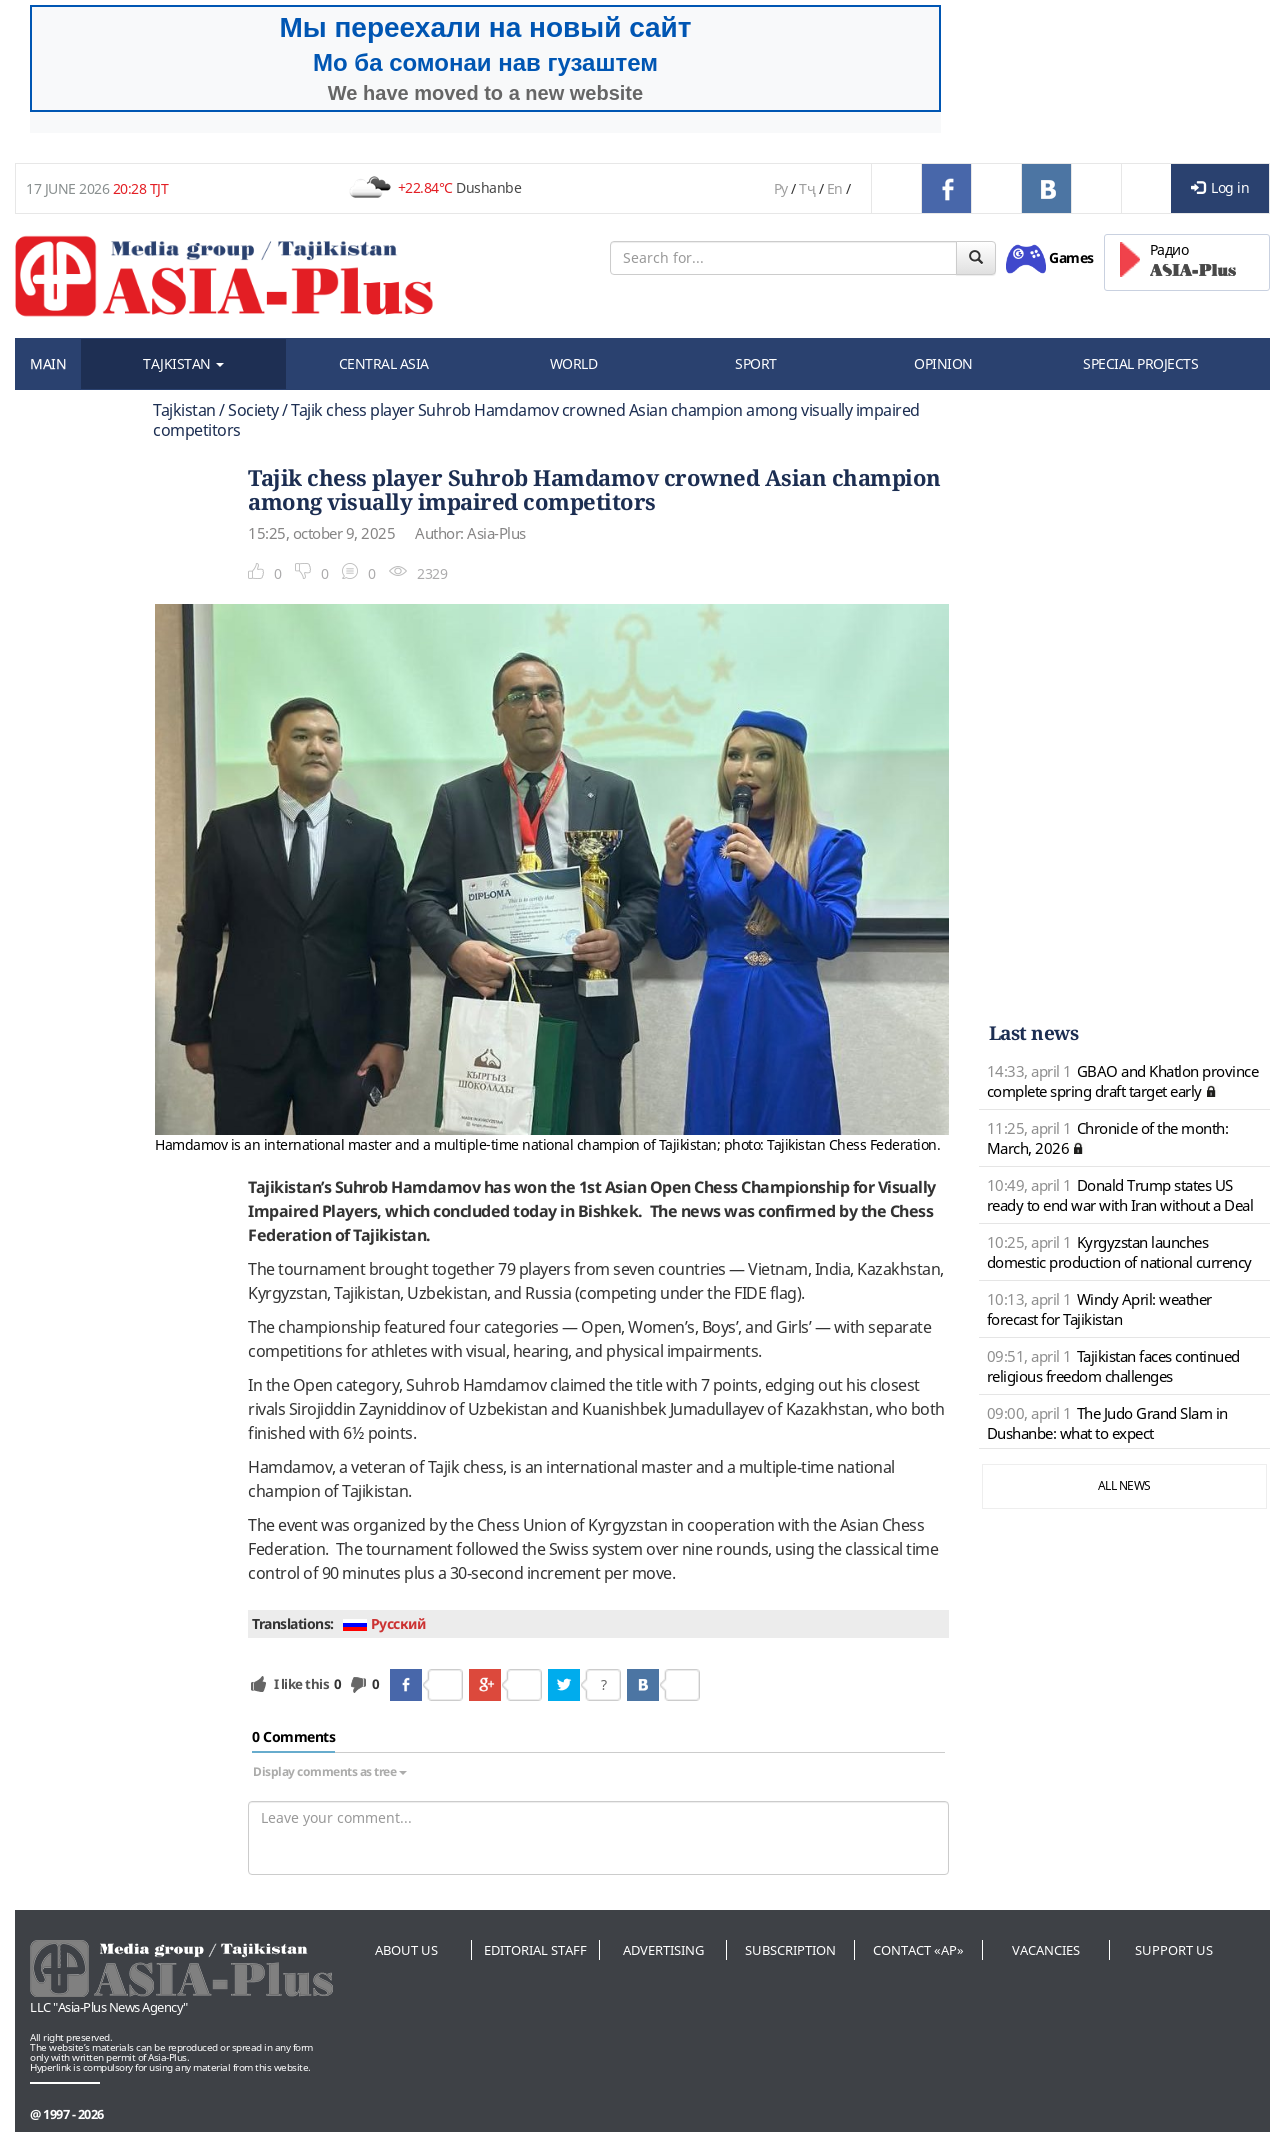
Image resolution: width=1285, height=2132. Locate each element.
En (835, 188)
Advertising (663, 1950)
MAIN (48, 363)
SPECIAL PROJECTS (1140, 363)
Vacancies (1046, 1950)
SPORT (756, 363)
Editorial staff (535, 1950)
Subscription (790, 1950)
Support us (1174, 1950)
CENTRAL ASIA (384, 363)
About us (406, 1950)
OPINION (943, 363)
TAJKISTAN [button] (183, 363)
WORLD (574, 363)
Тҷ (807, 188)
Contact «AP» (918, 1950)
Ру (781, 188)
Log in (1220, 187)
